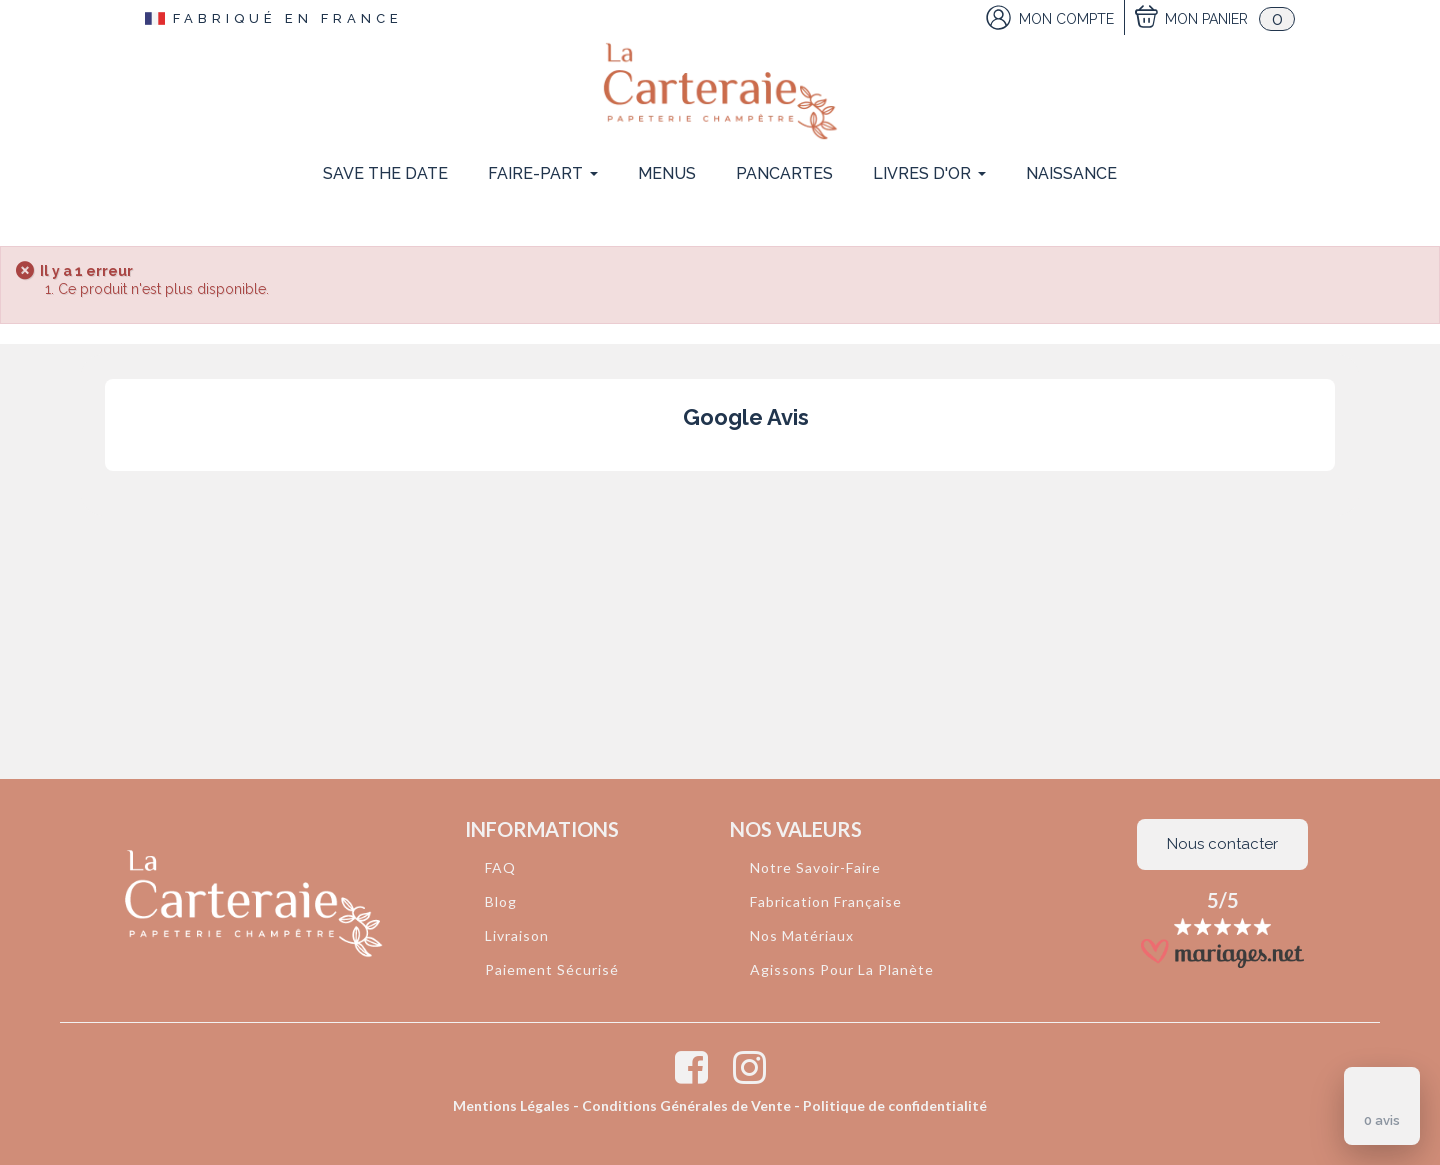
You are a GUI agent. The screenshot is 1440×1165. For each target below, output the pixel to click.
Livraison (517, 935)
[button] (105, 491)
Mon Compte (1066, 19)
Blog (501, 901)
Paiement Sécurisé (552, 969)
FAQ (500, 867)
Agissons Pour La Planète (842, 969)
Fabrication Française (826, 901)
